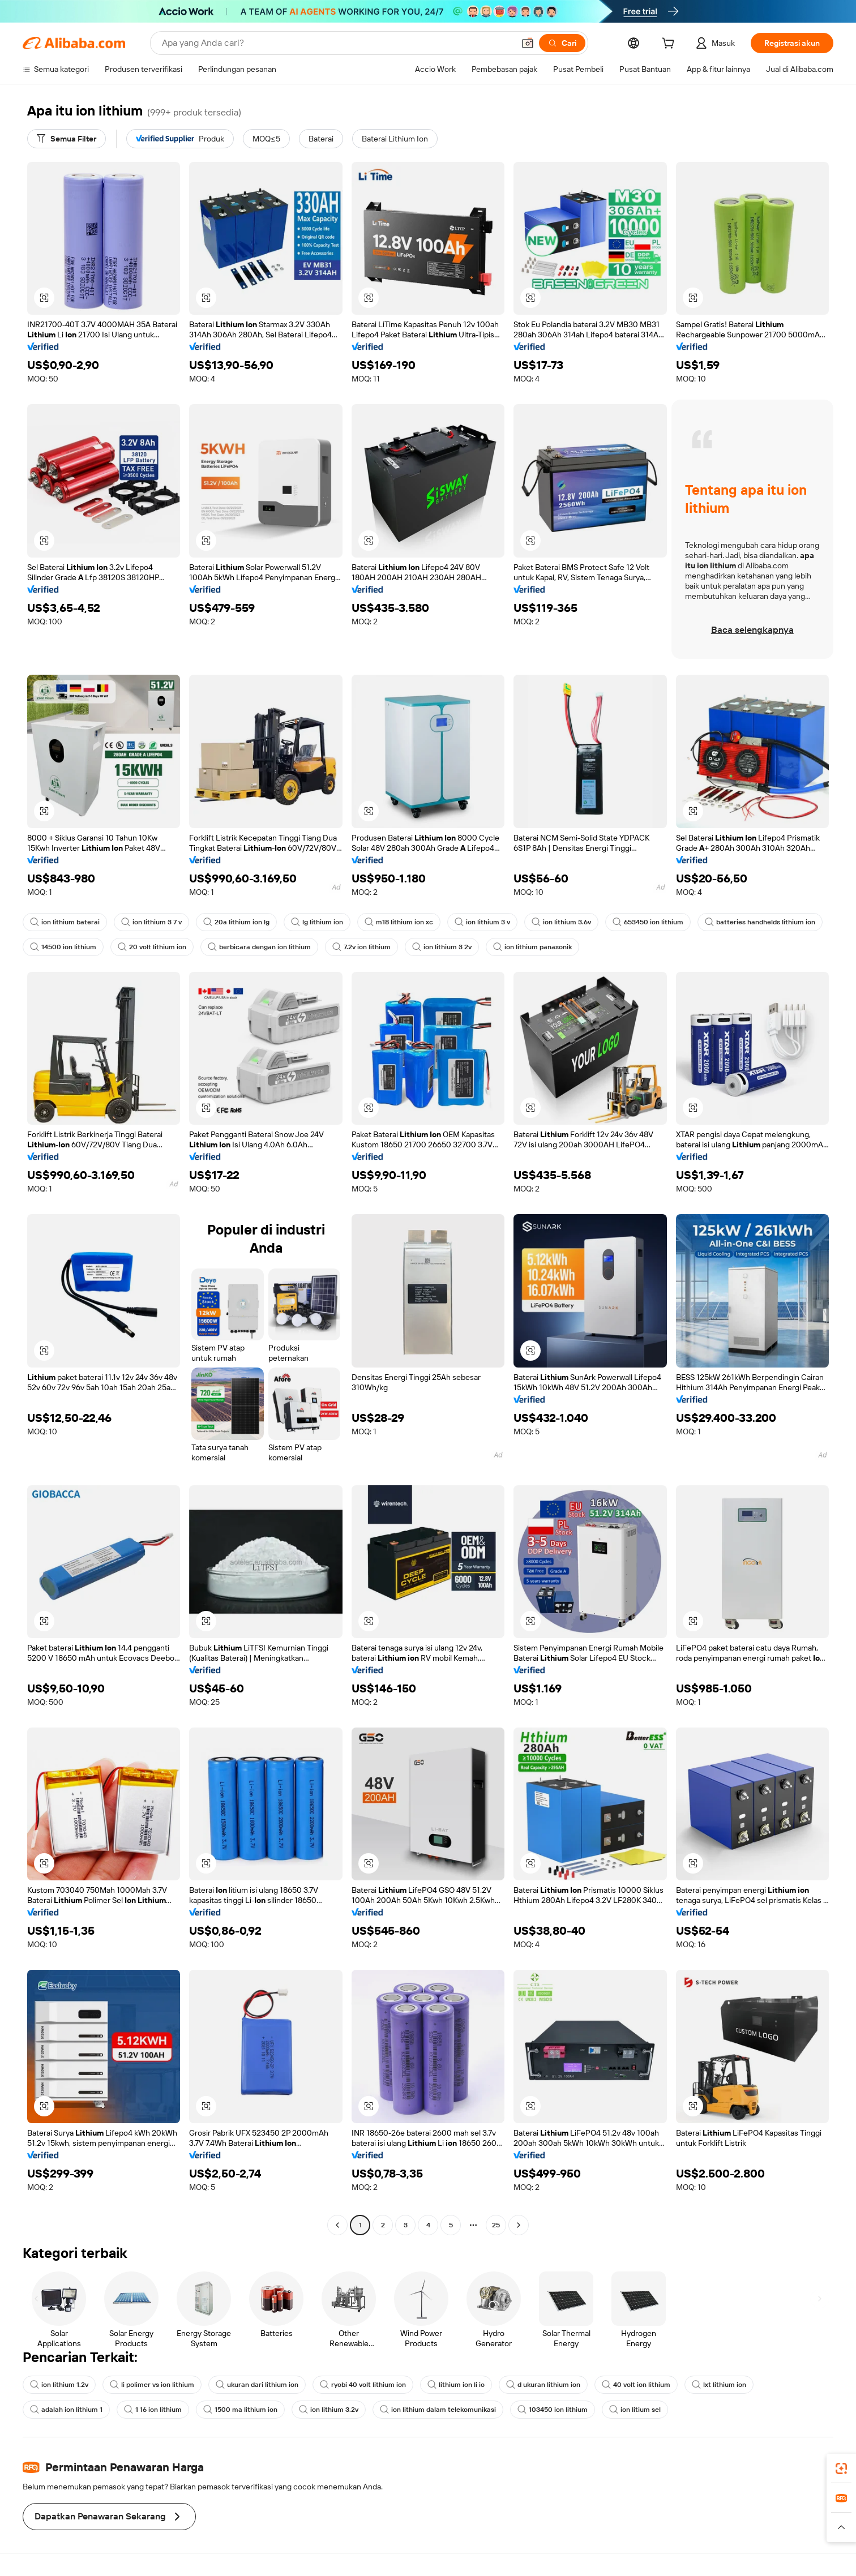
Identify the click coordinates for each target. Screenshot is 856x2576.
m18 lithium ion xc (399, 922)
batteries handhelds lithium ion (760, 922)
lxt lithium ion (719, 2384)
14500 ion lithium (63, 946)
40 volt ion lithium (636, 2384)
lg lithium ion (317, 922)
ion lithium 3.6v (561, 922)
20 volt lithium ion (152, 946)
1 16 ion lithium (153, 2409)
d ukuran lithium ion (543, 2384)
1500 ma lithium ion (240, 2409)
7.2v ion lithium (361, 946)
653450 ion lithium (648, 922)
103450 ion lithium (552, 2409)
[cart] (670, 44)
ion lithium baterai (65, 922)
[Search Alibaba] (337, 43)
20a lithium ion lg (236, 922)
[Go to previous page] (337, 2225)
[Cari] (562, 43)
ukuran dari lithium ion (257, 2384)
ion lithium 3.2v (328, 2409)
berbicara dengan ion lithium (259, 946)
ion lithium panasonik (532, 946)
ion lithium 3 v (482, 922)
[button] (527, 43)
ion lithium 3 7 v (151, 922)
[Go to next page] (518, 2225)
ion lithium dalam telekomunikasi (438, 2409)
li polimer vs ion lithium (152, 2384)
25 (496, 2225)
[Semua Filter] (66, 138)
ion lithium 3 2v (442, 946)
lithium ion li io (456, 2384)
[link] (841, 2468)
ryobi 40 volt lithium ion (363, 2384)
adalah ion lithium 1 (66, 2409)
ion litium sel (635, 2409)
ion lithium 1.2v (59, 2384)
